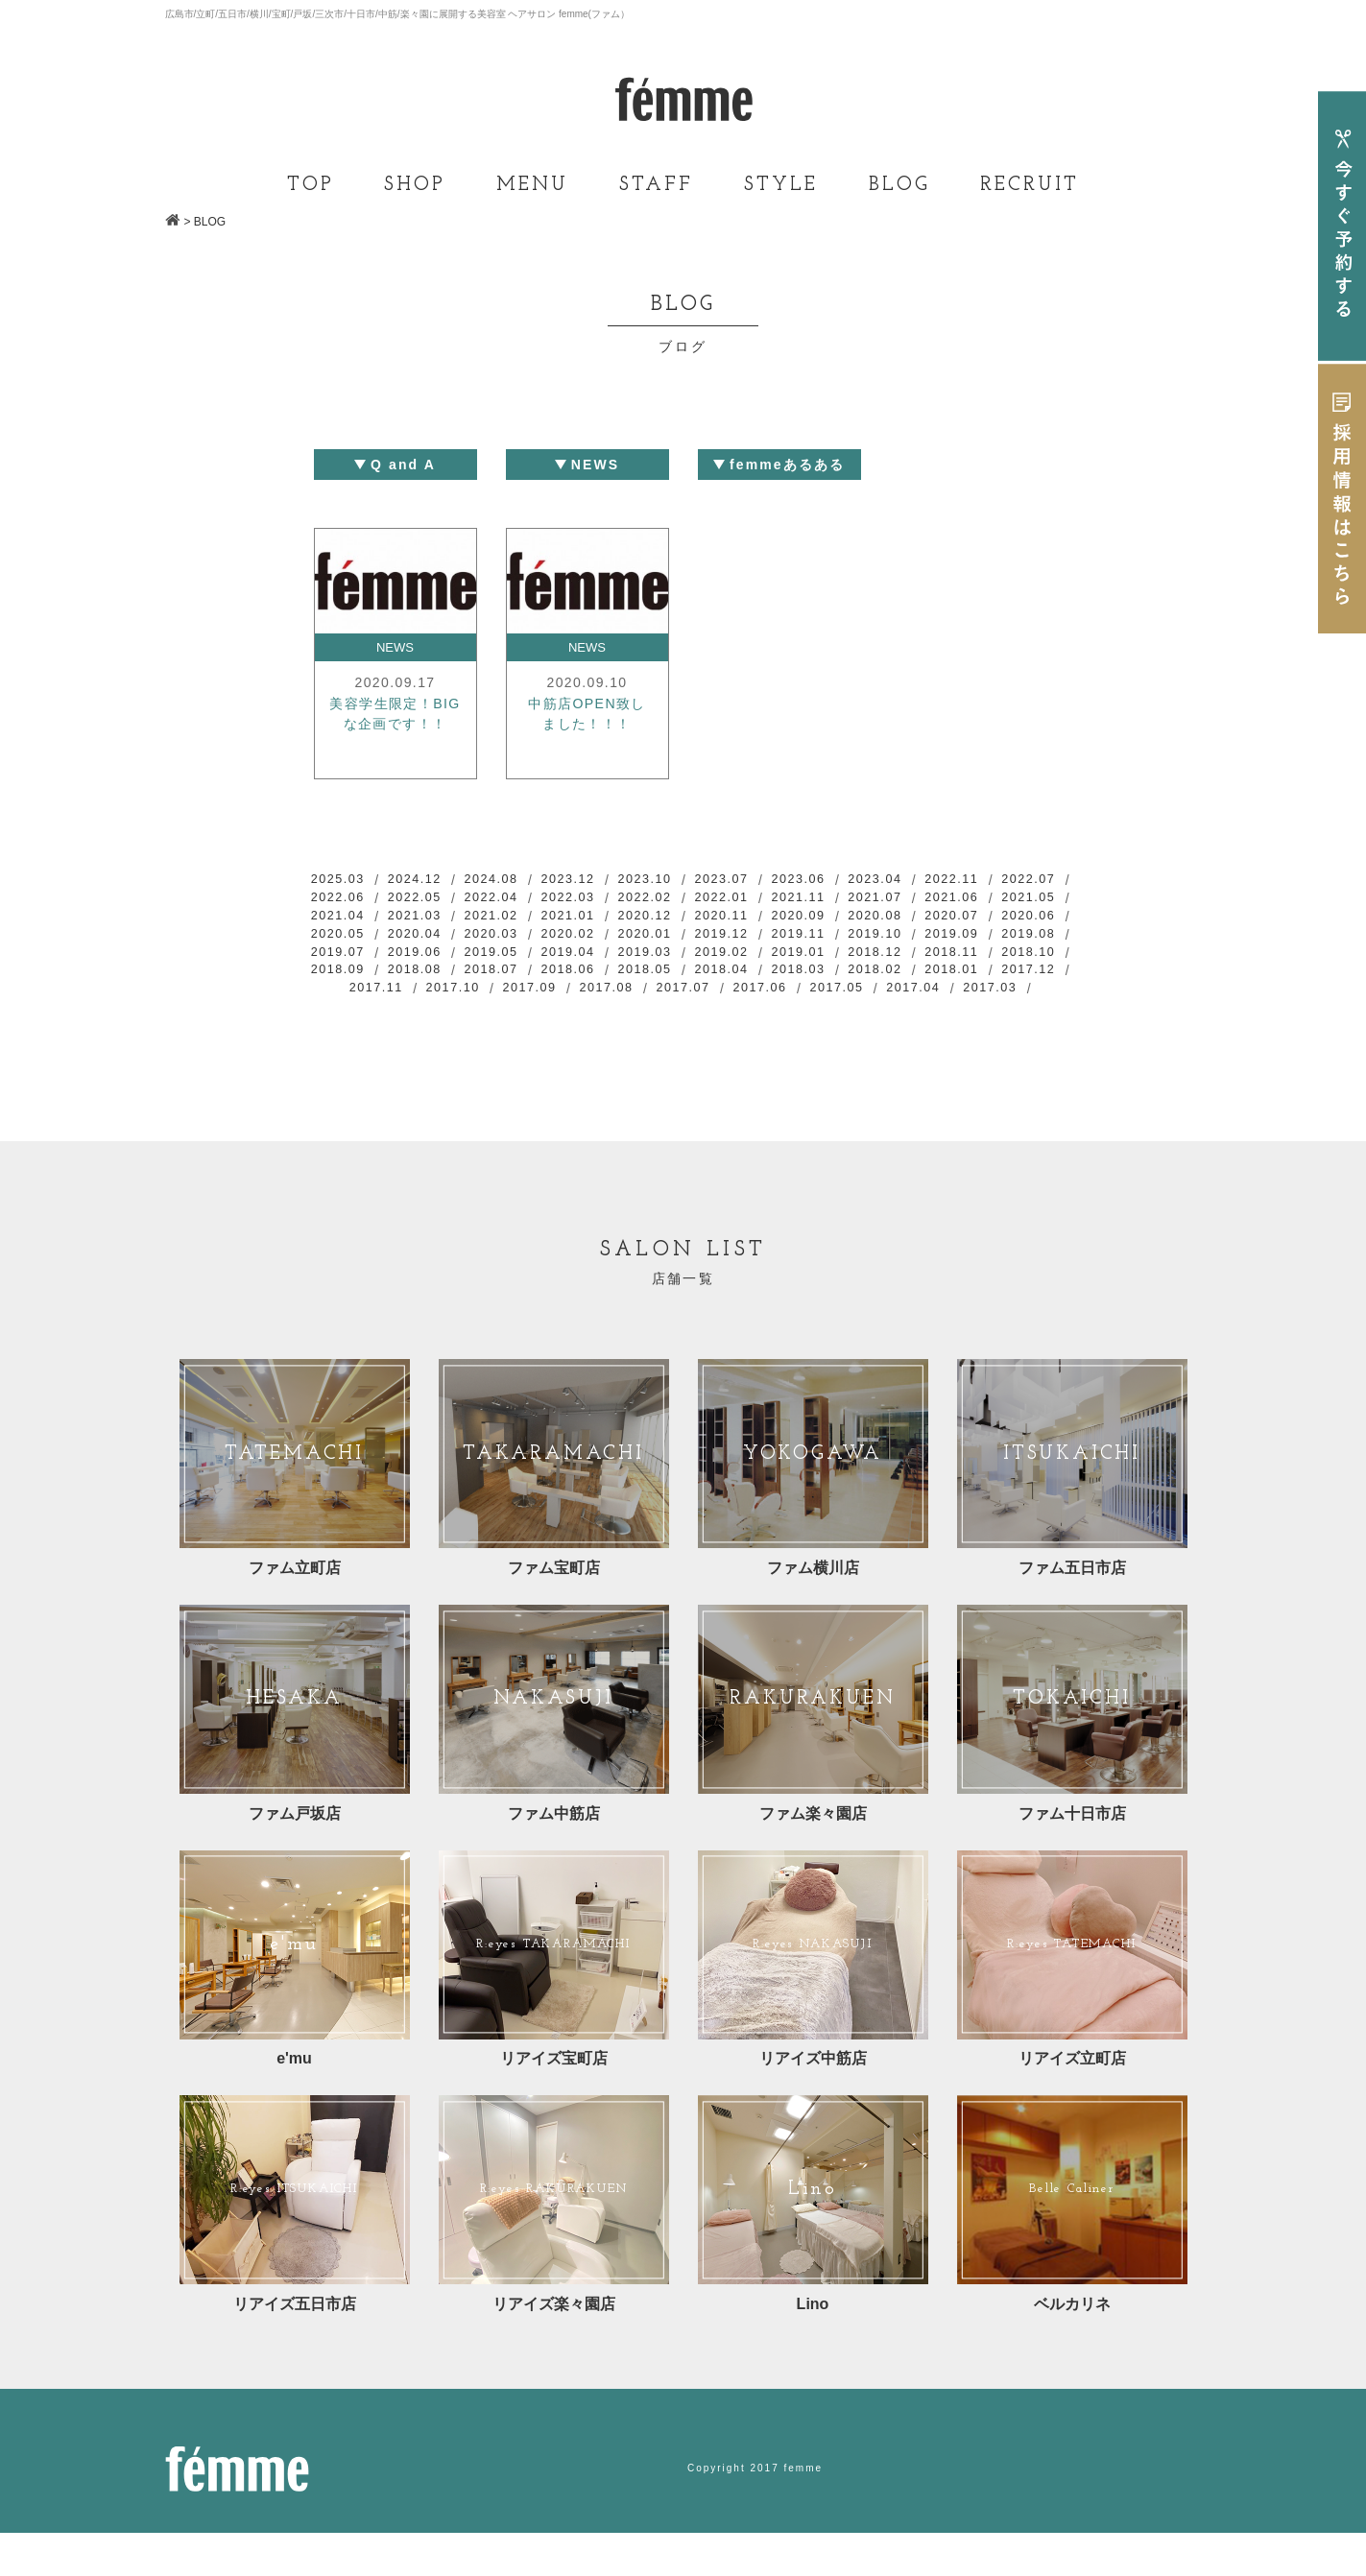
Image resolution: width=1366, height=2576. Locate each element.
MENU (532, 185)
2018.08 (848, 981)
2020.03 (766, 940)
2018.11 (600, 981)
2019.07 (682, 960)
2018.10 (682, 981)
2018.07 (931, 981)
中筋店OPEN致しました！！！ (587, 717)
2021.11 (931, 900)
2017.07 (558, 1021)
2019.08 (600, 960)
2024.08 (517, 880)
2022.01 (848, 900)
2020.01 (931, 940)
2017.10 (931, 1001)
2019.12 (1013, 940)
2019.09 (517, 960)
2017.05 (724, 1021)
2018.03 (517, 1001)
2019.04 (931, 960)
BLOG (899, 185)
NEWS (395, 648)
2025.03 (351, 880)
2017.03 (890, 1021)
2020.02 (848, 940)
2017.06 (641, 1021)
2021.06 (351, 920)
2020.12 (848, 920)
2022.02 (766, 900)
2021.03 (600, 920)
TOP (310, 185)
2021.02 (682, 920)
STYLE (781, 185)
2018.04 (435, 1001)
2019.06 (766, 960)
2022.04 (600, 900)
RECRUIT (1029, 185)
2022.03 (682, 900)
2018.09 (766, 981)
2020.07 (435, 940)
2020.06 (517, 940)
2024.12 (435, 880)
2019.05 (848, 960)
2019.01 (435, 981)
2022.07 (351, 900)
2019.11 (351, 960)
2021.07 (1013, 900)
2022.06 (435, 900)
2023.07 (766, 880)
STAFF (656, 185)
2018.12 (517, 981)
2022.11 (1013, 880)
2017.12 (766, 1001)
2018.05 (351, 1001)
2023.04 (931, 880)
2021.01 (766, 920)
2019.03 (1013, 960)
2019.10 (435, 960)
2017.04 (807, 1021)
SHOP (414, 185)
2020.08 (351, 940)
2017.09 (1013, 1001)
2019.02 (351, 981)
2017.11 (848, 1001)
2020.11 (931, 920)
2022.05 (517, 900)
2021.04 (517, 920)
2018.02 (600, 1001)
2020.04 (682, 940)
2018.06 (1013, 981)
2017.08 (476, 1021)
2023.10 (682, 880)
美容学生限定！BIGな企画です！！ (395, 729)
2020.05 (600, 940)
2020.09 (1013, 920)
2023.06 (848, 880)
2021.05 (435, 920)
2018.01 (682, 1001)
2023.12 (600, 880)
